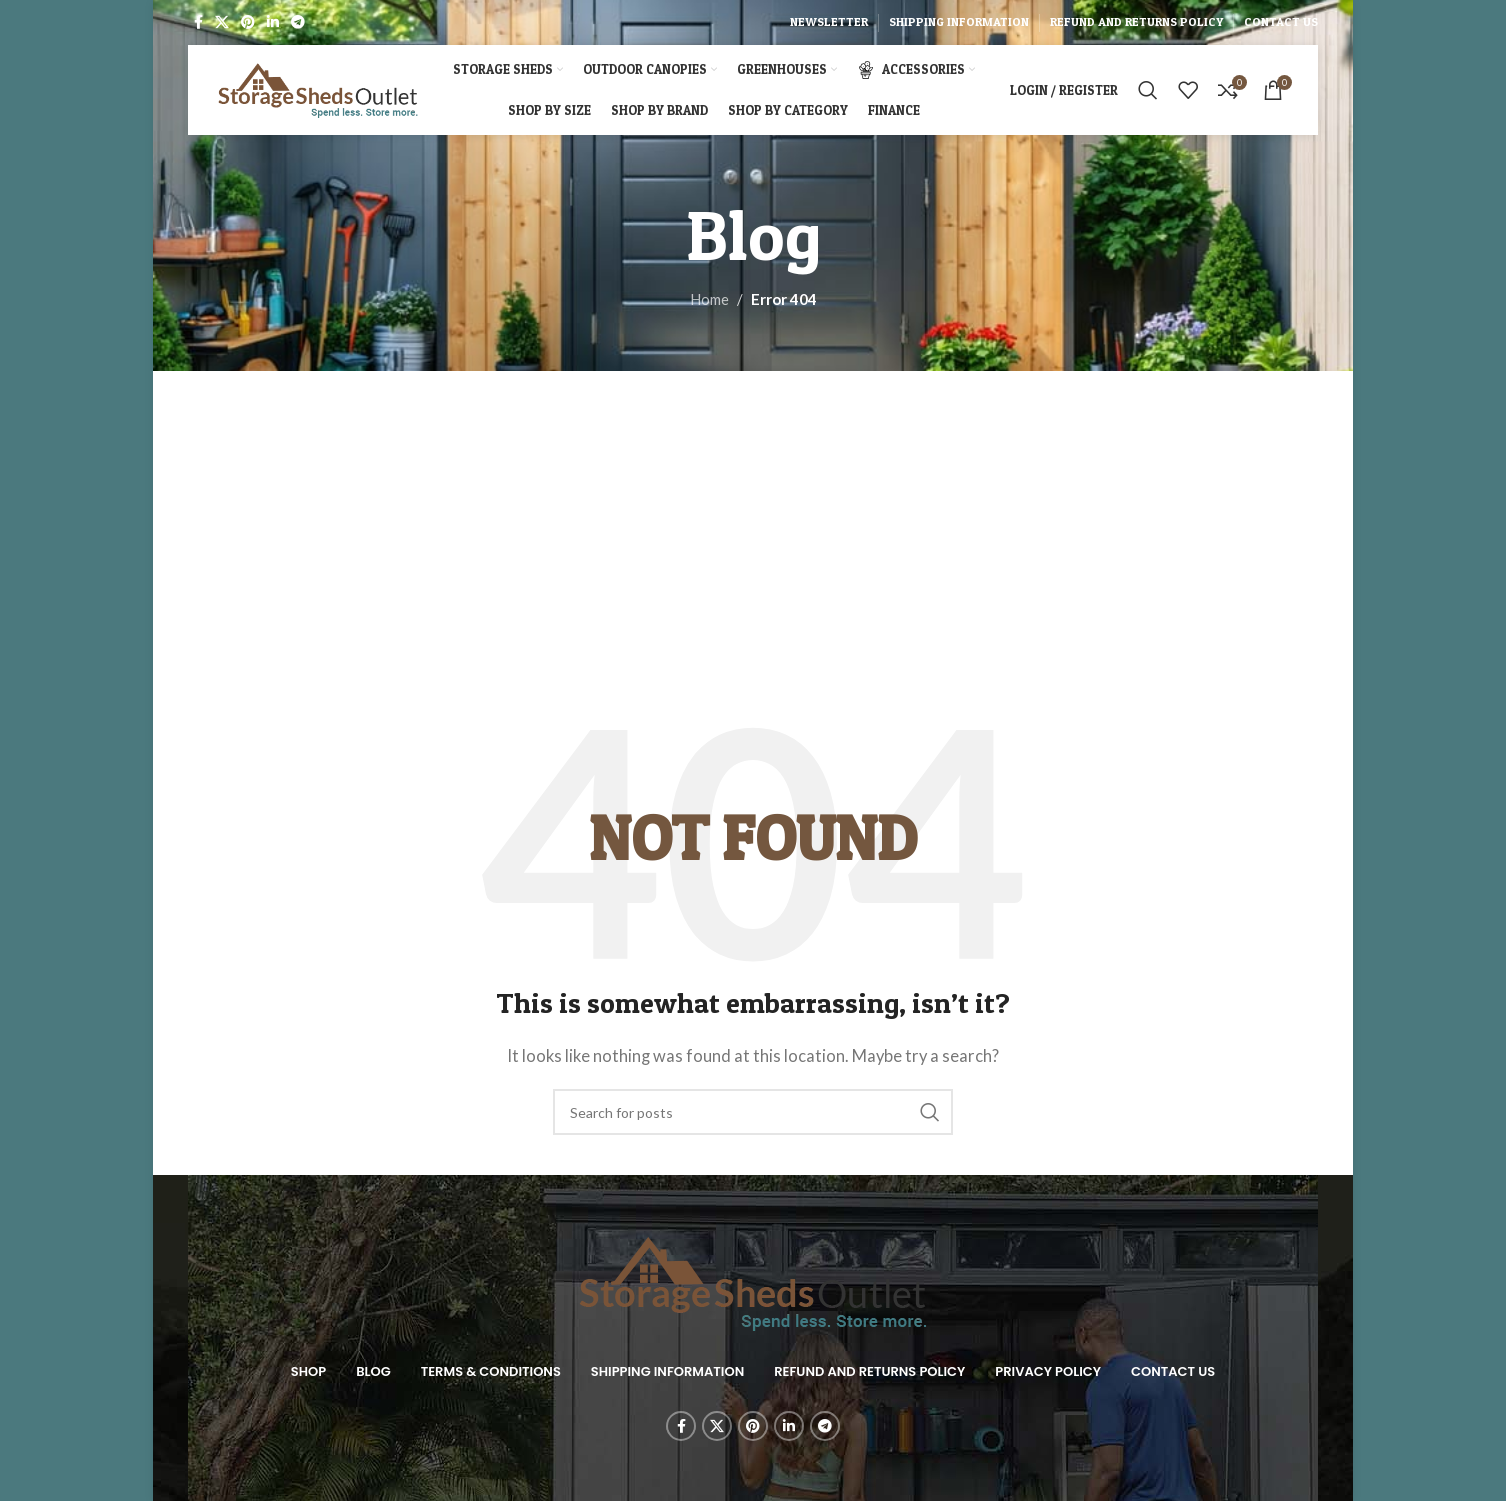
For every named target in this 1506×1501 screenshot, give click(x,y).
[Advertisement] (753, 561)
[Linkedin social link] (273, 22)
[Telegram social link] (298, 22)
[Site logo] (318, 88)
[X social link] (222, 22)
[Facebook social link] (198, 22)
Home (709, 299)
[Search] (1148, 90)
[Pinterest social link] (248, 22)
